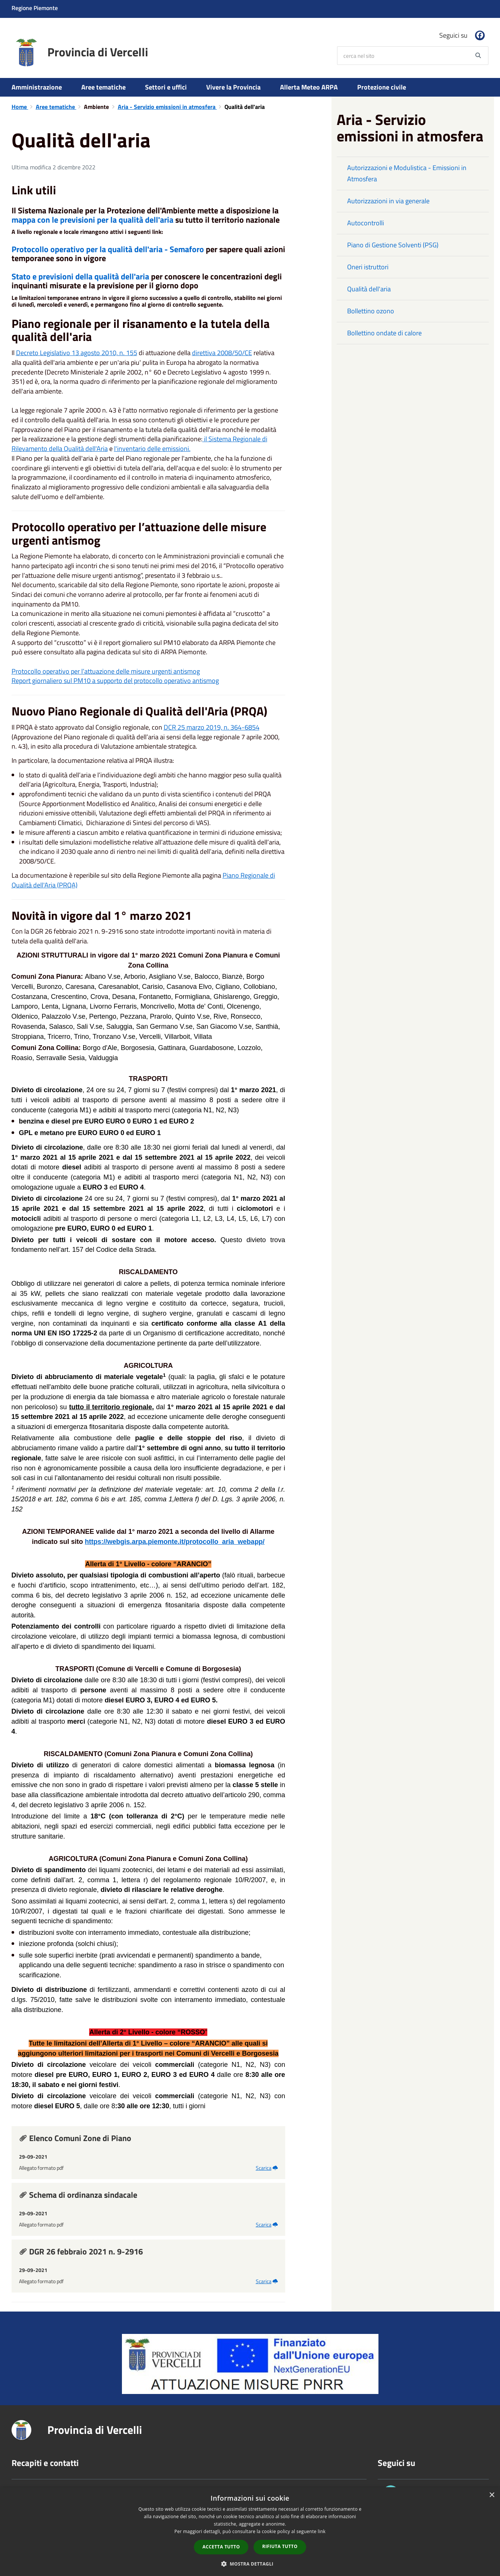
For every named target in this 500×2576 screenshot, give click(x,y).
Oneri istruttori (368, 267)
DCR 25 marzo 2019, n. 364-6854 (212, 727)
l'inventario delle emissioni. (152, 449)
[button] (250, 2563)
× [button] (491, 2495)
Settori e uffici (166, 87)
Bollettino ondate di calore (384, 333)
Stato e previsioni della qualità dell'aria (80, 276)
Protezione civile (381, 87)
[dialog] (250, 2531)
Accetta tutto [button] (221, 2547)
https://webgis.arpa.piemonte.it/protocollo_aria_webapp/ (175, 1541)
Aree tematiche (103, 87)
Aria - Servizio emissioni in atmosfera (167, 106)
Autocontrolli (365, 223)
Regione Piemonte (35, 7)
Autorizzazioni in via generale (388, 201)
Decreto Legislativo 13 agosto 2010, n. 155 (76, 353)
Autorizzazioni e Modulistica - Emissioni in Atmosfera (406, 173)
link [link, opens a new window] (322, 2531)
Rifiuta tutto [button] (280, 2546)
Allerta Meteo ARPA (309, 87)
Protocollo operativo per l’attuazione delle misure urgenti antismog (106, 671)
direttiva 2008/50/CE (222, 353)
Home (20, 106)
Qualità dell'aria (369, 289)
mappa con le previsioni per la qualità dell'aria (92, 219)
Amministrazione (37, 87)
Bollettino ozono (370, 311)
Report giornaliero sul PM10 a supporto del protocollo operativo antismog (115, 681)
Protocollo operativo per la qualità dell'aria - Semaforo (108, 249)
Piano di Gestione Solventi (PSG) (392, 245)
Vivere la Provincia (233, 87)
